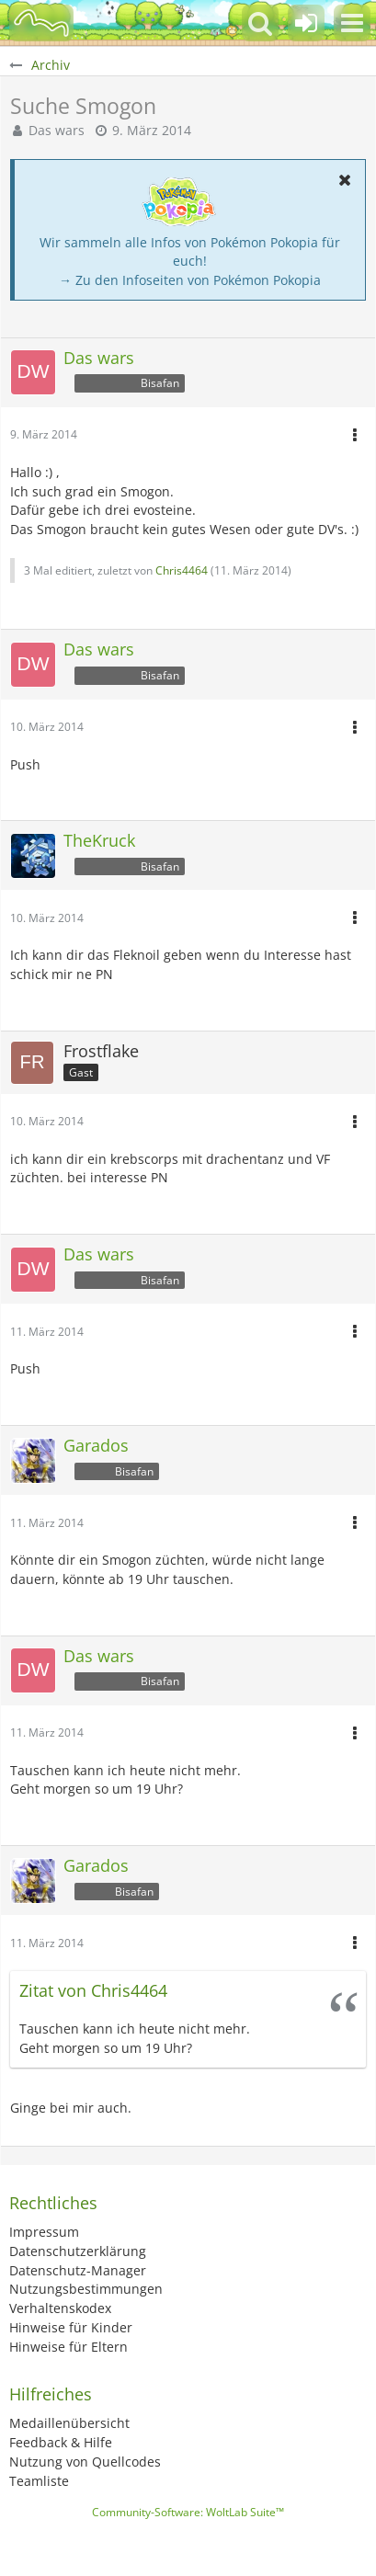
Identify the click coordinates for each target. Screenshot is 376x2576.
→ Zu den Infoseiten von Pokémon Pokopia (190, 280)
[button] (352, 23)
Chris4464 (181, 570)
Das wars (56, 130)
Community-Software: (188, 2512)
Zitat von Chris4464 (93, 1990)
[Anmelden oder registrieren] (306, 23)
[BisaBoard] (41, 23)
